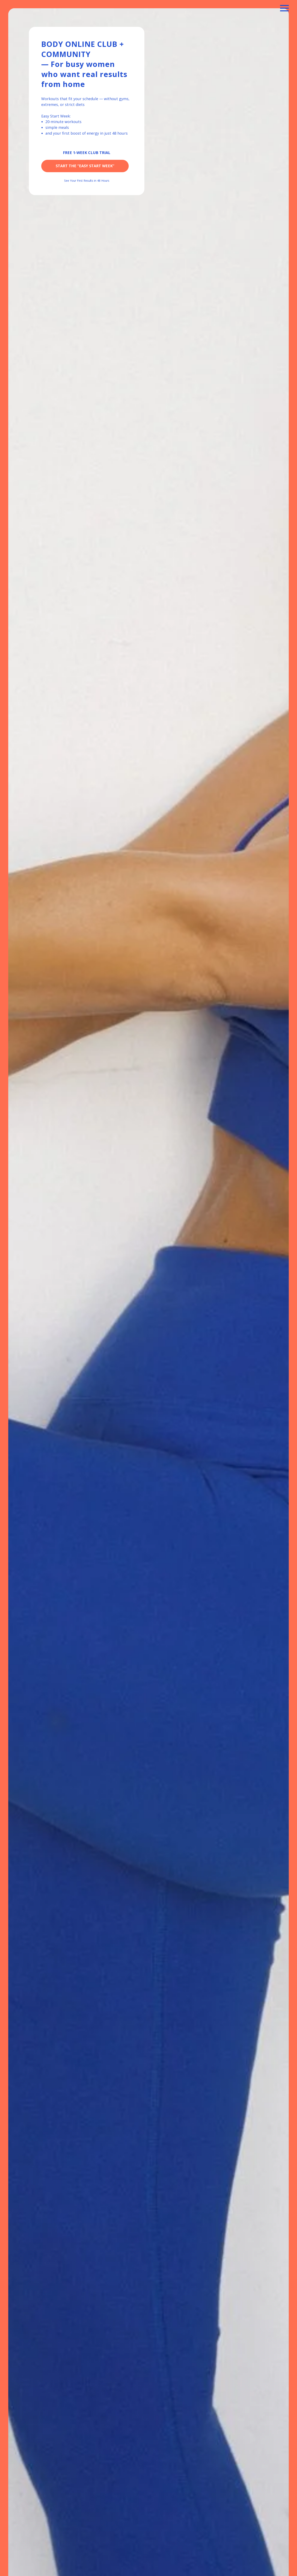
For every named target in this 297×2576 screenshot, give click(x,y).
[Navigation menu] (284, 8)
